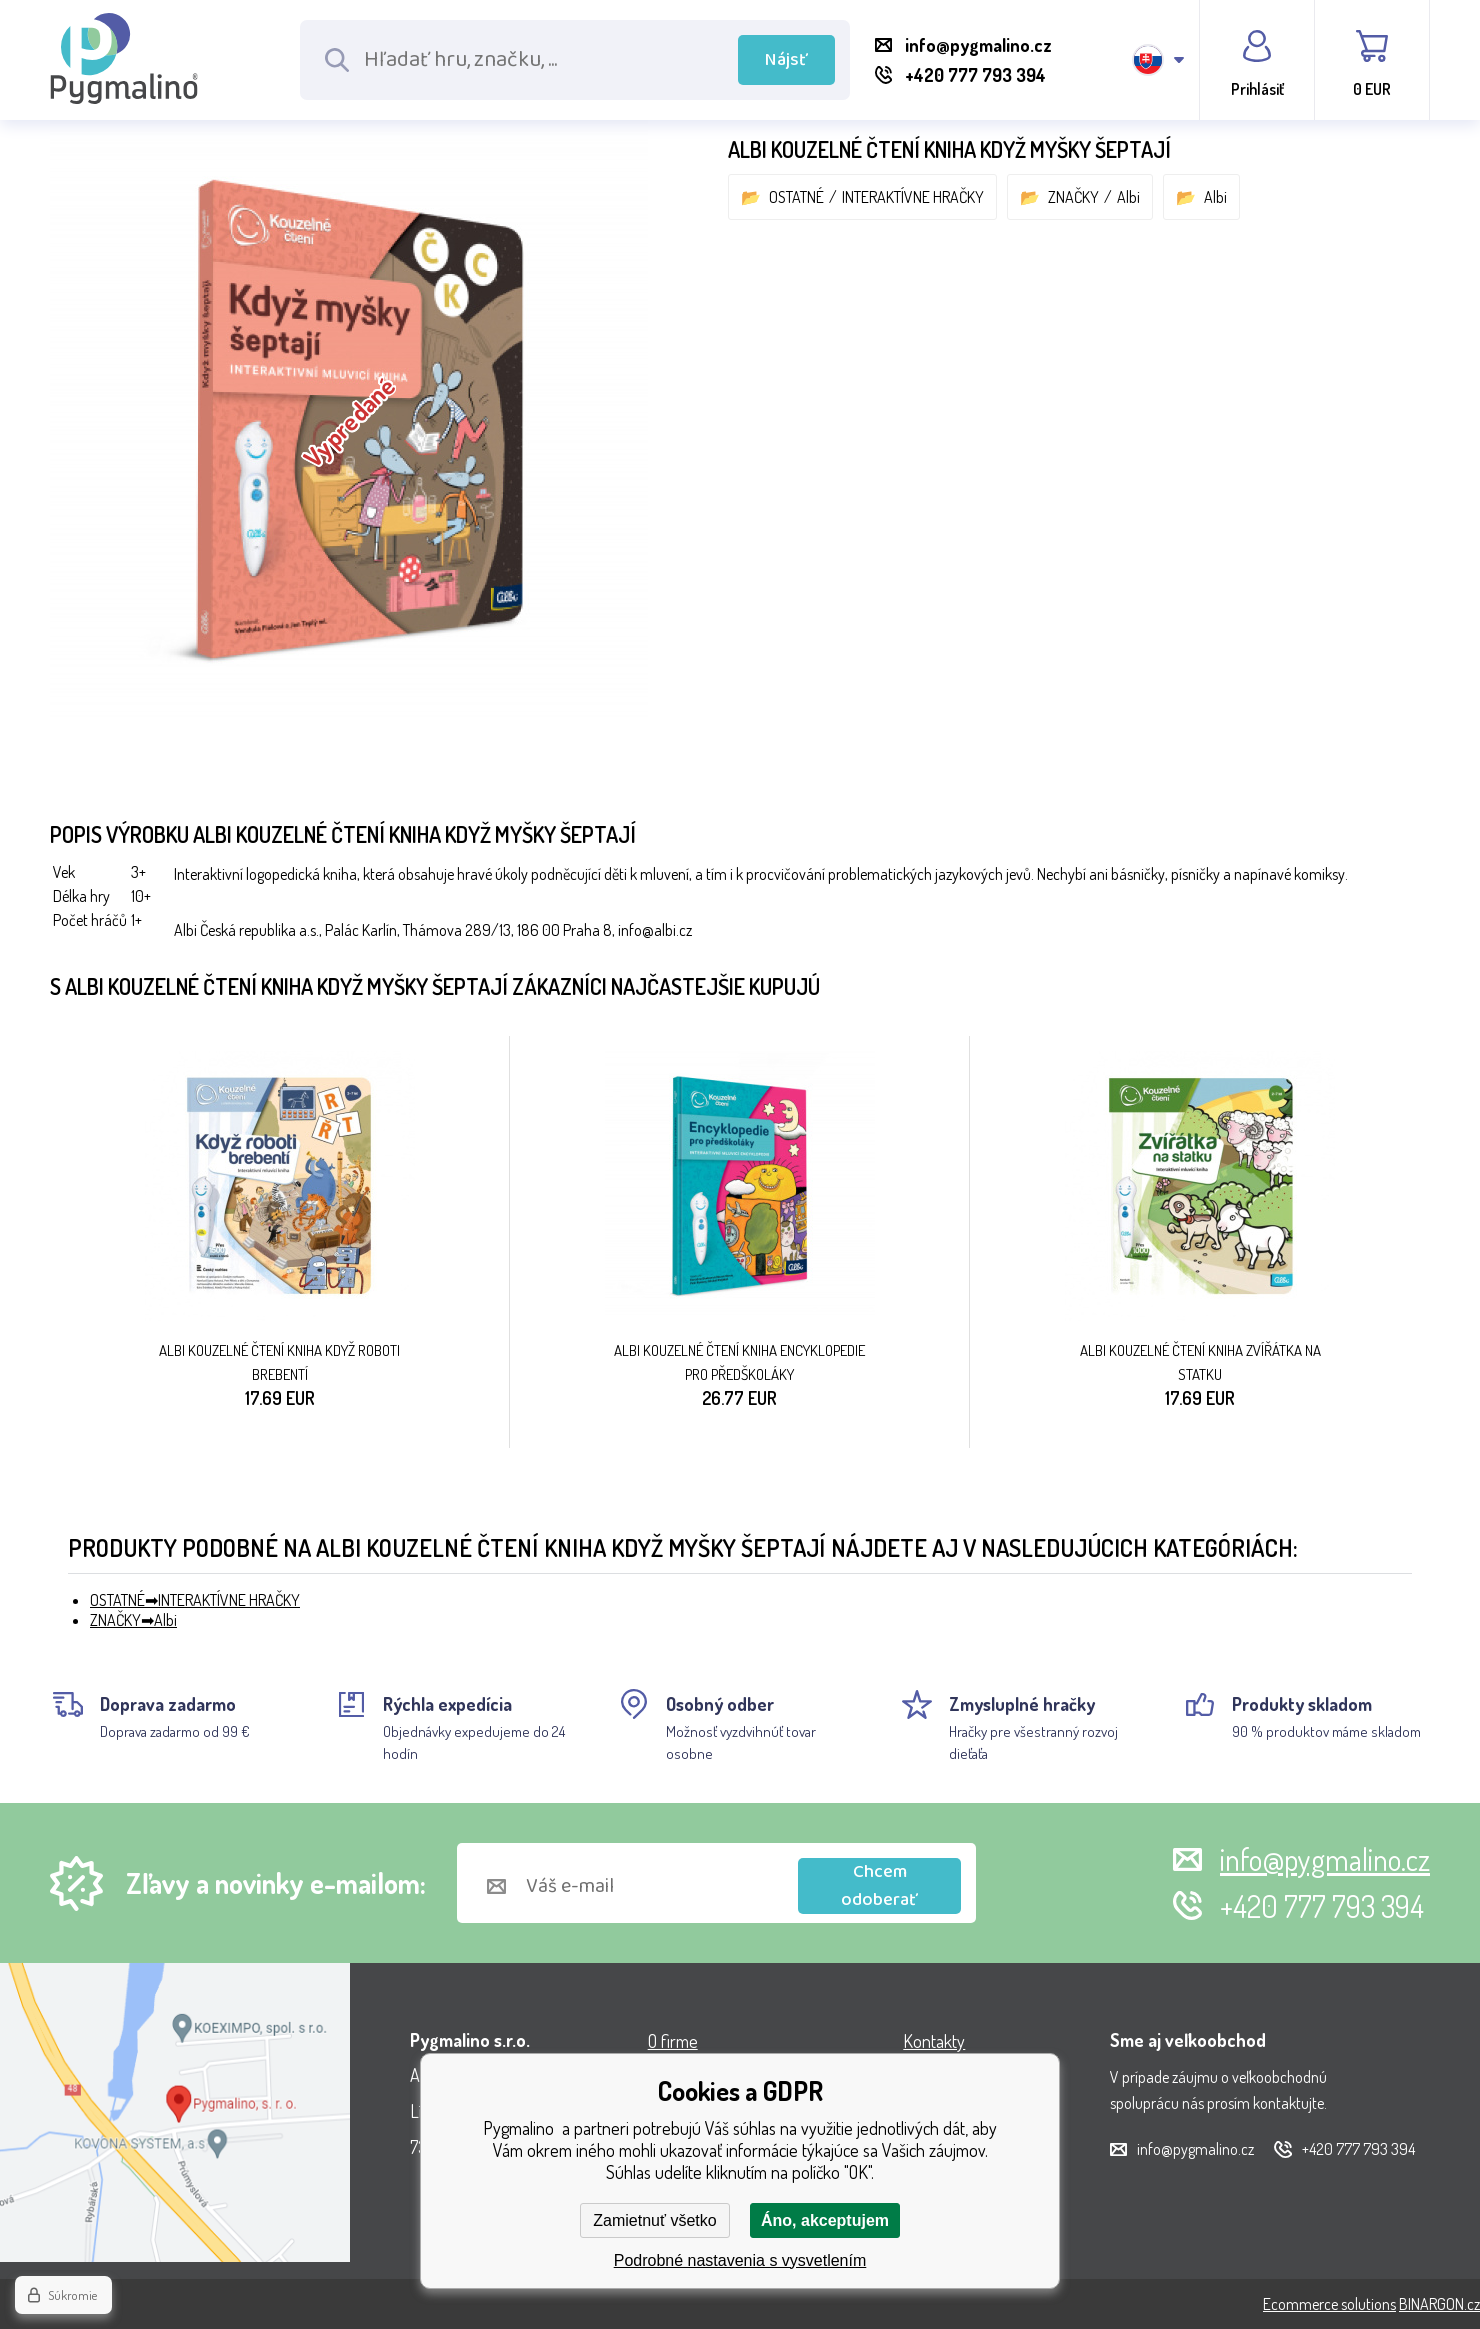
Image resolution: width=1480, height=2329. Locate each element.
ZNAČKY (1073, 197)
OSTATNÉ (796, 197)
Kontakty (934, 2041)
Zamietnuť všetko (654, 2220)
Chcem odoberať (879, 1886)
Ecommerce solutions (1329, 2304)
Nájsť (786, 60)
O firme (673, 2041)
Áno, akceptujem (825, 2220)
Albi (1128, 197)
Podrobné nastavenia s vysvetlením (740, 2260)
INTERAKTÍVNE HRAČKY (913, 197)
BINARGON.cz (1439, 2304)
